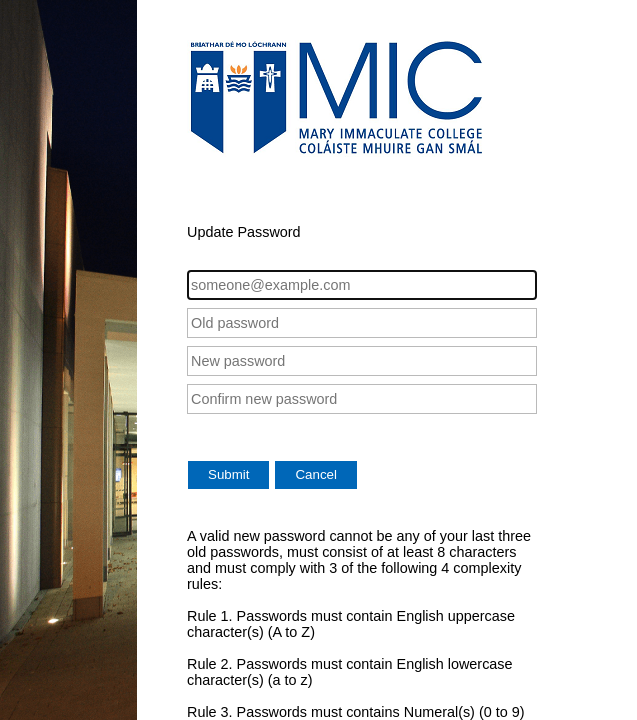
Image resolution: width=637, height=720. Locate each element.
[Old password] (362, 323)
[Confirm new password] (362, 399)
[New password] (362, 361)
